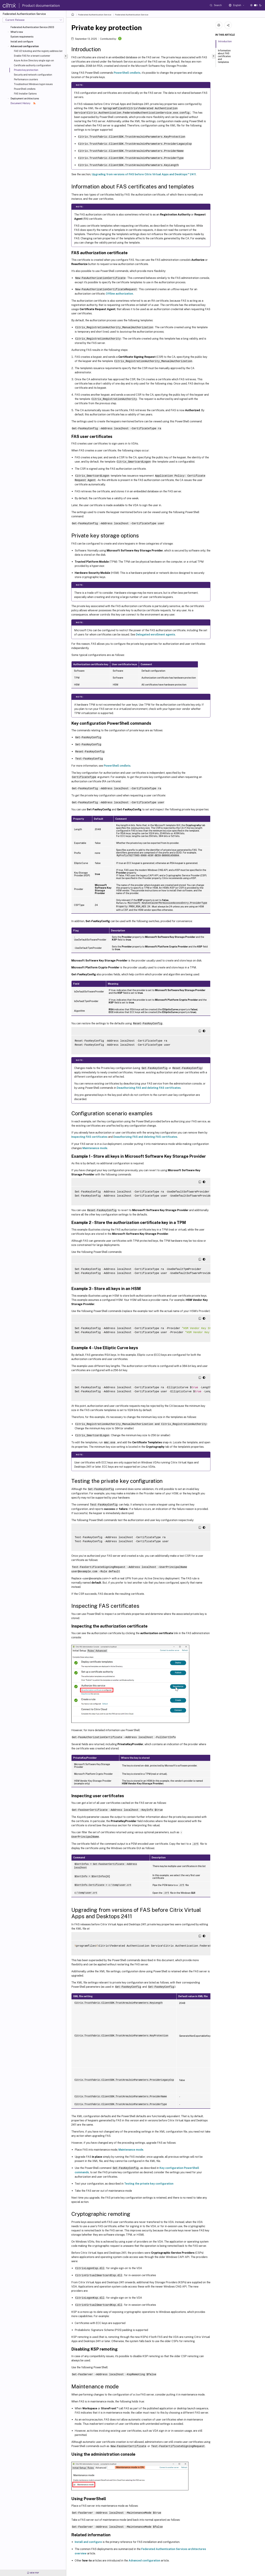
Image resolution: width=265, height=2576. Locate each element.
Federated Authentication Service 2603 (32, 27)
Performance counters (26, 79)
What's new (16, 32)
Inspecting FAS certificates (89, 1132)
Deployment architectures (24, 98)
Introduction (225, 43)
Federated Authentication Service (94, 15)
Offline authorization (119, 292)
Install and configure (21, 41)
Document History (22, 103)
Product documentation (41, 6)
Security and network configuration (33, 74)
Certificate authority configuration (32, 65)
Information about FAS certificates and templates (224, 57)
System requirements (21, 36)
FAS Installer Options (25, 93)
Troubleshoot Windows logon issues (33, 84)
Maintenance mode (94, 1143)
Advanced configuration (24, 46)
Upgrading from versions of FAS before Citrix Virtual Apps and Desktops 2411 (144, 173)
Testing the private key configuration (148, 2176)
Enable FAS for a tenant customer (32, 55)
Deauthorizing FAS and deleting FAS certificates (149, 1083)
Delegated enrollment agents (155, 631)
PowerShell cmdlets (24, 89)
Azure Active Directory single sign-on (34, 60)
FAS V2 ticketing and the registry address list (38, 51)
